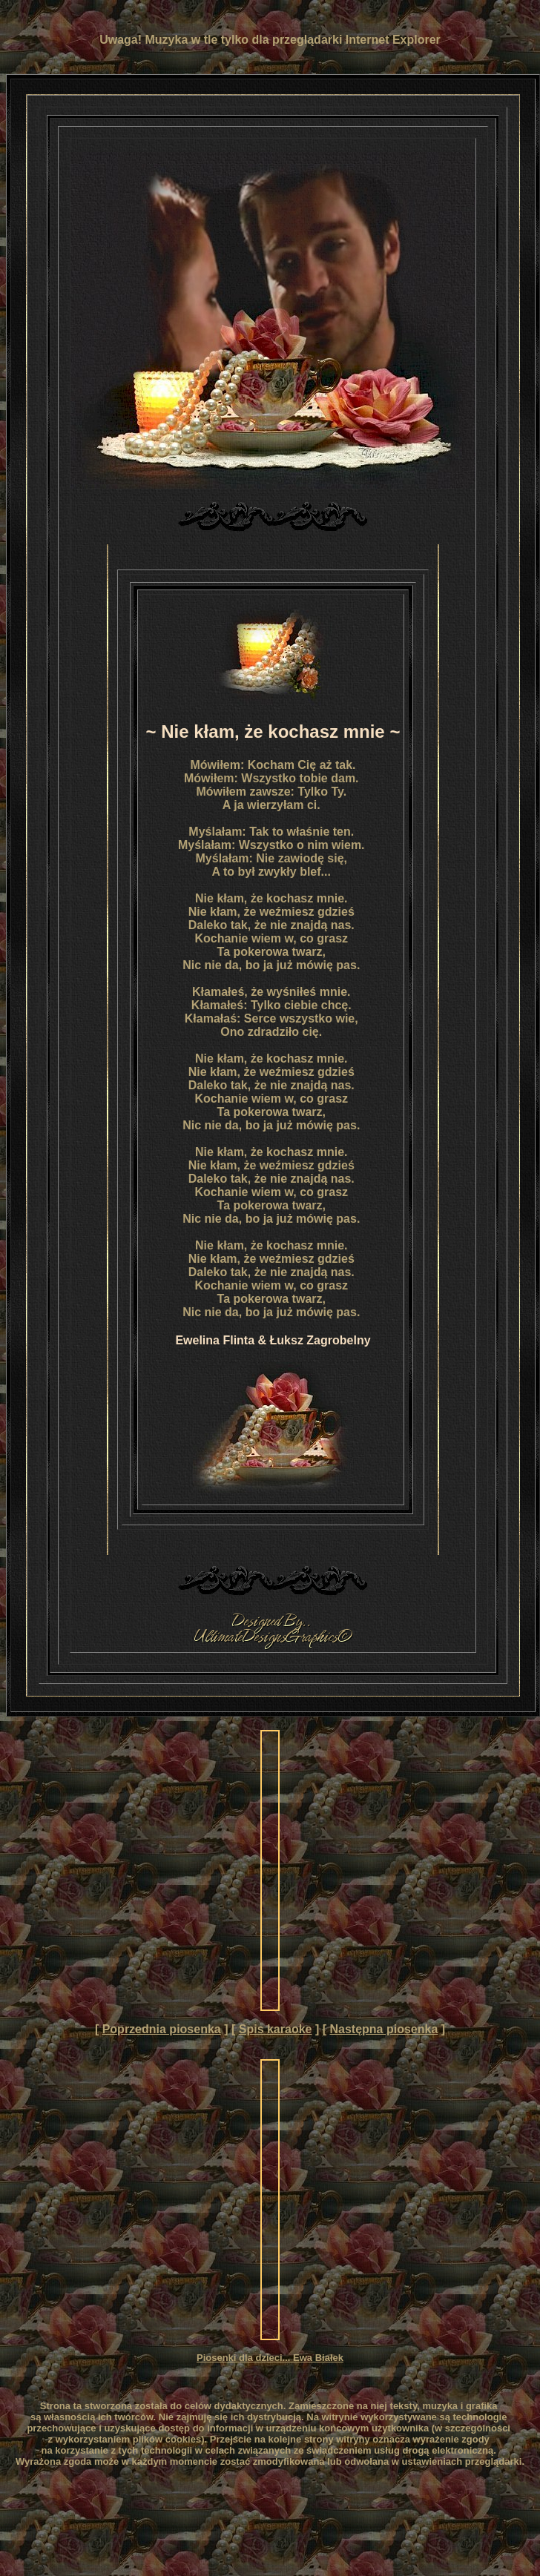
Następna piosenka (383, 2029)
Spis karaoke (275, 2029)
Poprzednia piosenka (161, 2029)
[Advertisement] (139, 1870)
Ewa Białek (318, 2357)
